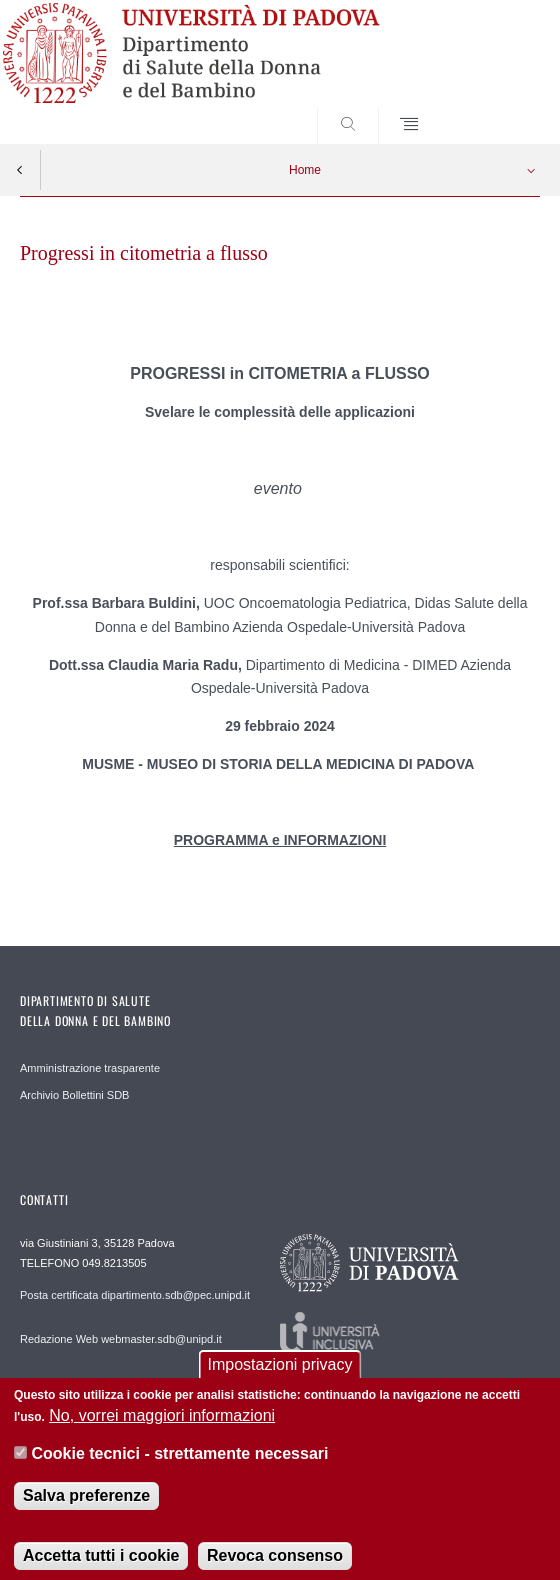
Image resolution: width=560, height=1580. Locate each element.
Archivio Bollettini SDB (74, 1095)
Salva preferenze (86, 1511)
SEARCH (497, 106)
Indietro (20, 170)
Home (305, 170)
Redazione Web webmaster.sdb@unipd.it (121, 1339)
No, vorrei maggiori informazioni (162, 1431)
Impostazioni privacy (280, 1380)
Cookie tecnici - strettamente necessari (179, 1470)
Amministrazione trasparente (90, 1068)
